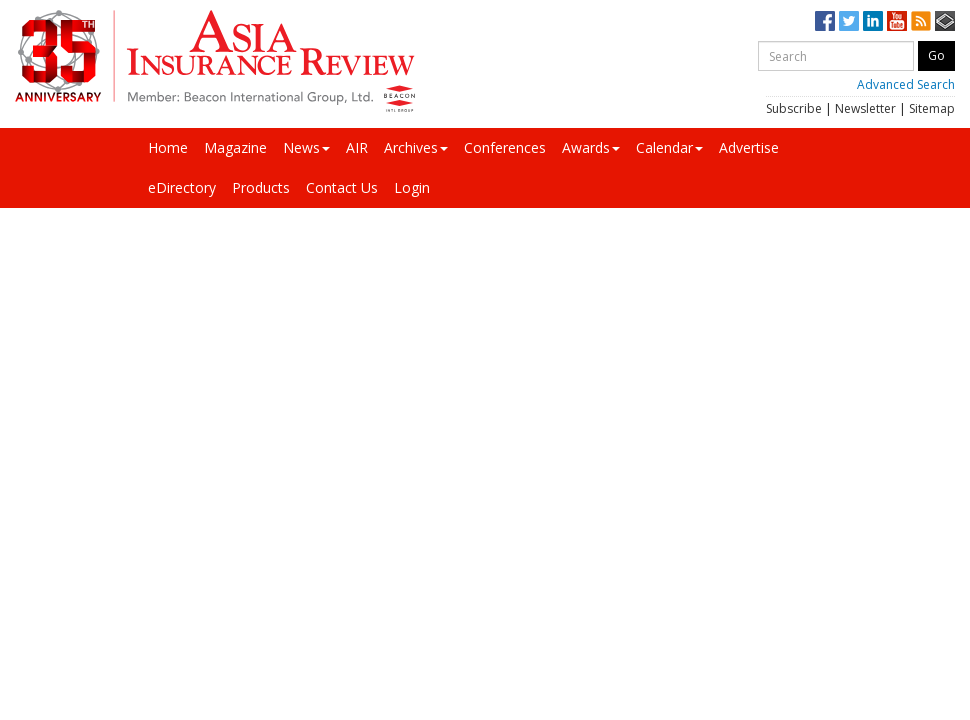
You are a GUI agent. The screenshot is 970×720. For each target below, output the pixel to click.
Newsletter (865, 108)
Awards (591, 147)
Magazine (235, 147)
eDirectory (182, 187)
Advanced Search (906, 84)
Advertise (749, 147)
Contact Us (342, 187)
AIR (357, 147)
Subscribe (794, 108)
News (306, 147)
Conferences (505, 147)
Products (261, 187)
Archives (416, 147)
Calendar (669, 147)
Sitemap (932, 108)
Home (168, 147)
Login (412, 187)
